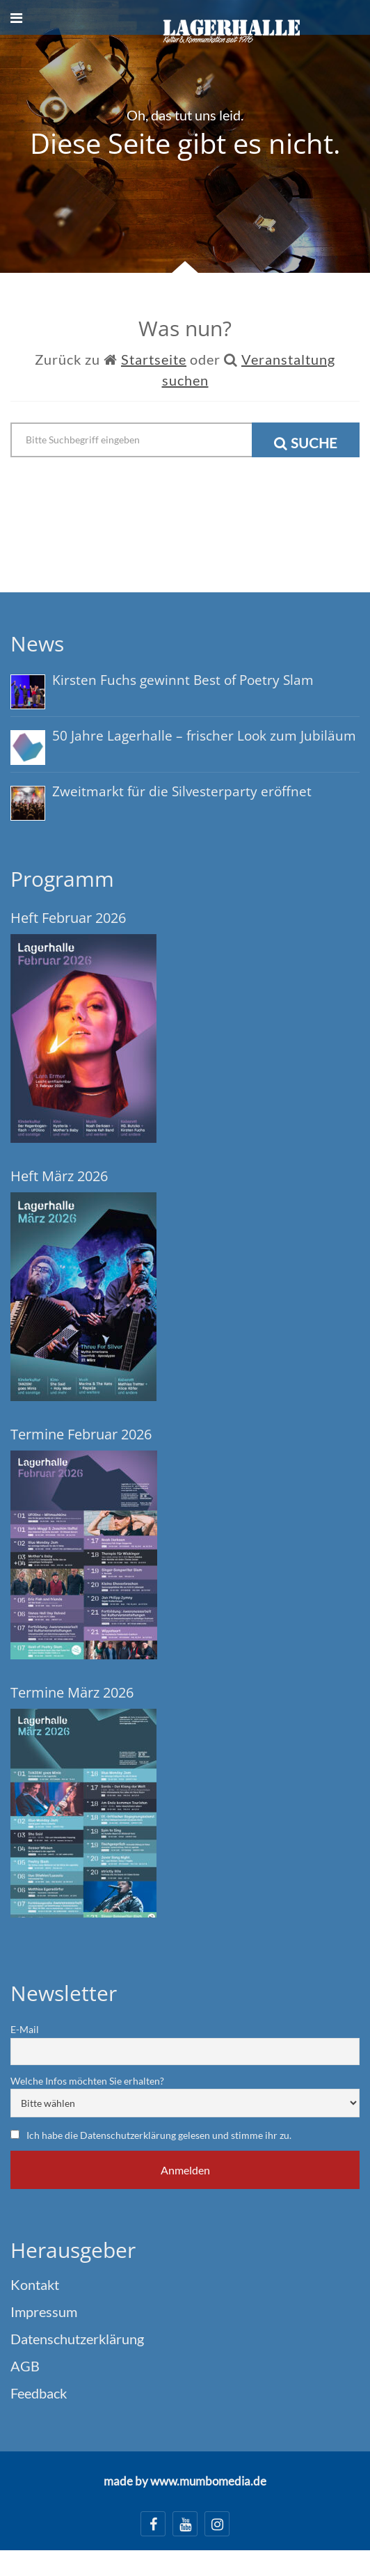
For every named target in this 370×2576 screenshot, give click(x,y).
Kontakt (34, 2284)
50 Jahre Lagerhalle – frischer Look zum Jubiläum (204, 736)
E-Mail (24, 2029)
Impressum (43, 2311)
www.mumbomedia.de (208, 2481)
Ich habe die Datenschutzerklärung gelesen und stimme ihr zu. (158, 2135)
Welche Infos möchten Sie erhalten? (87, 2081)
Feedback (38, 2393)
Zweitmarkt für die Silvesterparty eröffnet (182, 791)
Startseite (153, 359)
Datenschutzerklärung (77, 2338)
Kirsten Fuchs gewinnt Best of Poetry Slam (183, 680)
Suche (305, 442)
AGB (25, 2365)
